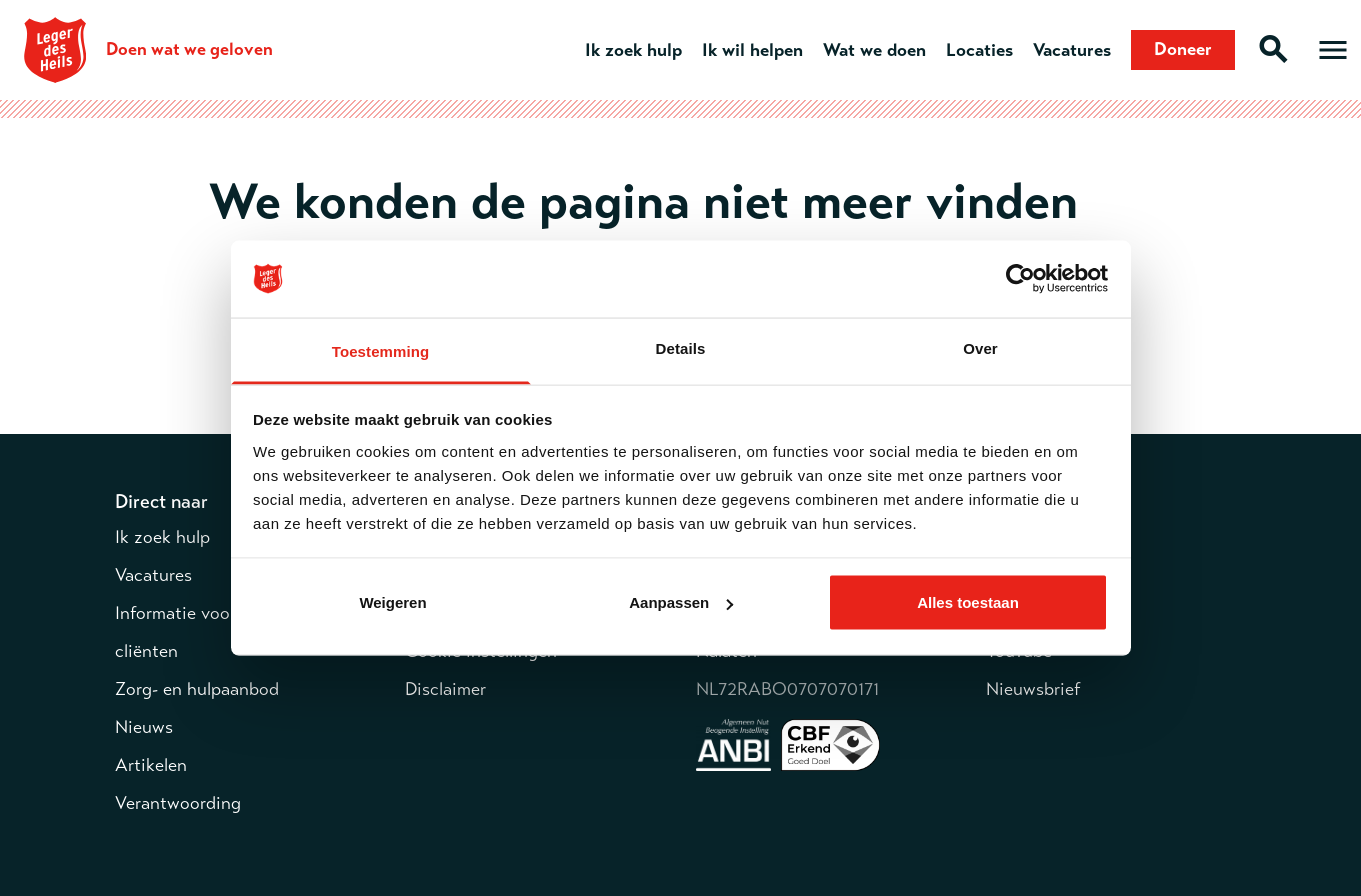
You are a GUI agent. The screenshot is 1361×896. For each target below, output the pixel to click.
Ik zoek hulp (633, 50)
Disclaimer (445, 689)
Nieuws (144, 727)
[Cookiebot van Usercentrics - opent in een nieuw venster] (1020, 279)
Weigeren (392, 602)
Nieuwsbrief (1033, 689)
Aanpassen (681, 602)
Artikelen (151, 765)
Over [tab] (980, 347)
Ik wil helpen (752, 50)
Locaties (979, 50)
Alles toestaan (968, 602)
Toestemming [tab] (381, 350)
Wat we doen (874, 50)
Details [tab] (681, 347)
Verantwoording (178, 803)
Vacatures (1072, 50)
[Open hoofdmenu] (1333, 50)
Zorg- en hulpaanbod (197, 689)
